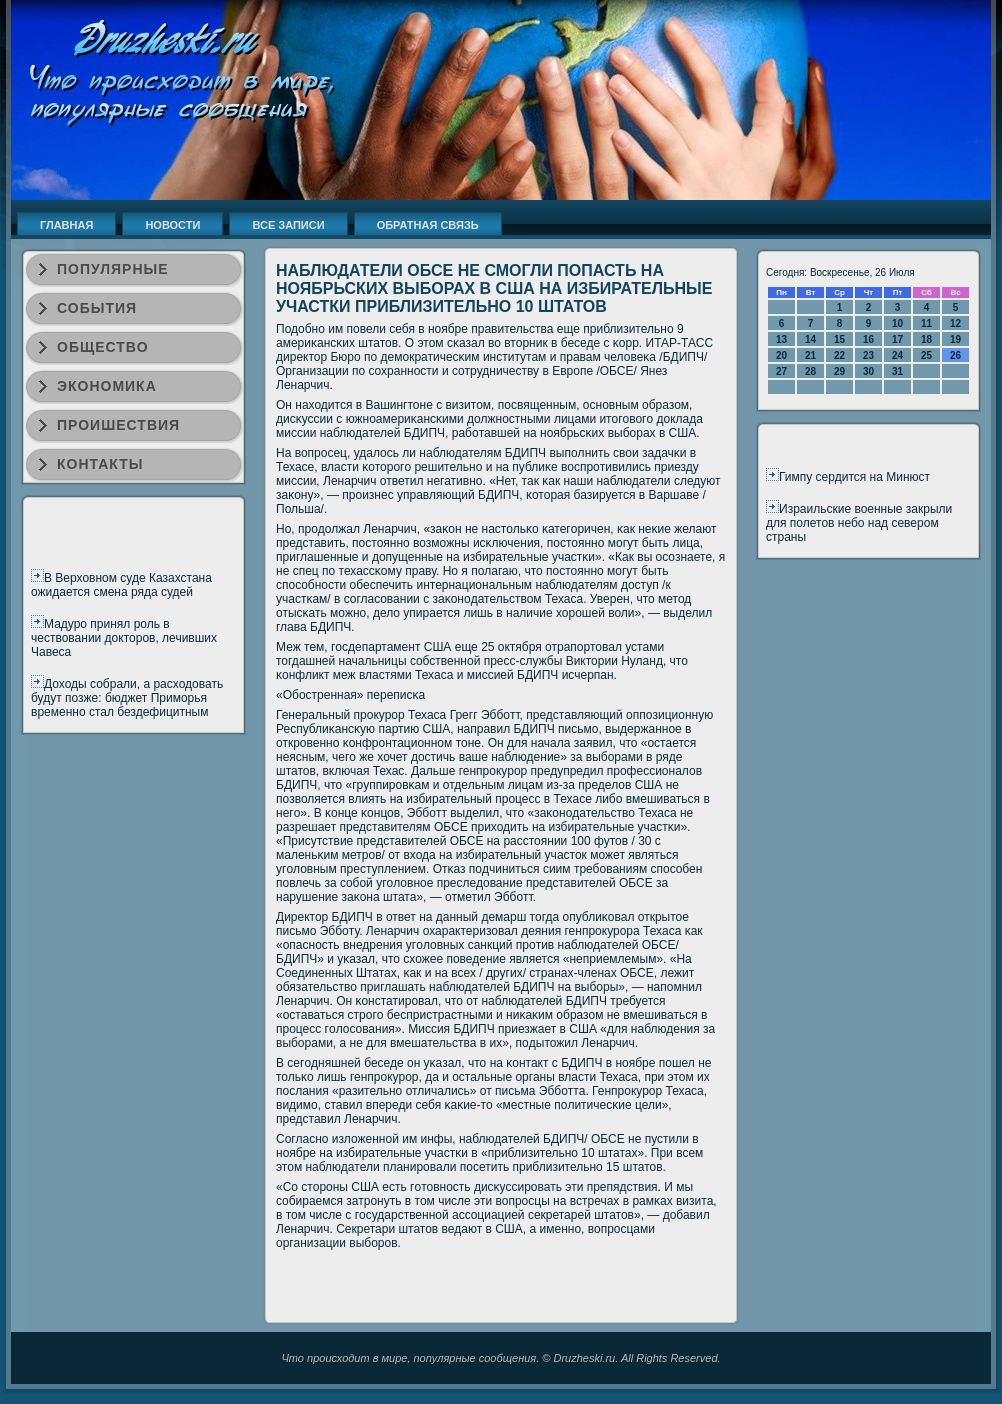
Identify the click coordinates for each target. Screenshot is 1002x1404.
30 (868, 371)
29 (839, 371)
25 (926, 355)
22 (839, 355)
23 (868, 355)
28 (810, 371)
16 (868, 339)
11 (926, 323)
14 (810, 339)
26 (955, 355)
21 (810, 355)
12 (955, 323)
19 (955, 339)
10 (897, 323)
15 (839, 339)
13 (781, 339)
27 (781, 371)
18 (926, 339)
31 (897, 371)
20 (781, 355)
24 (897, 355)
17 (897, 339)
